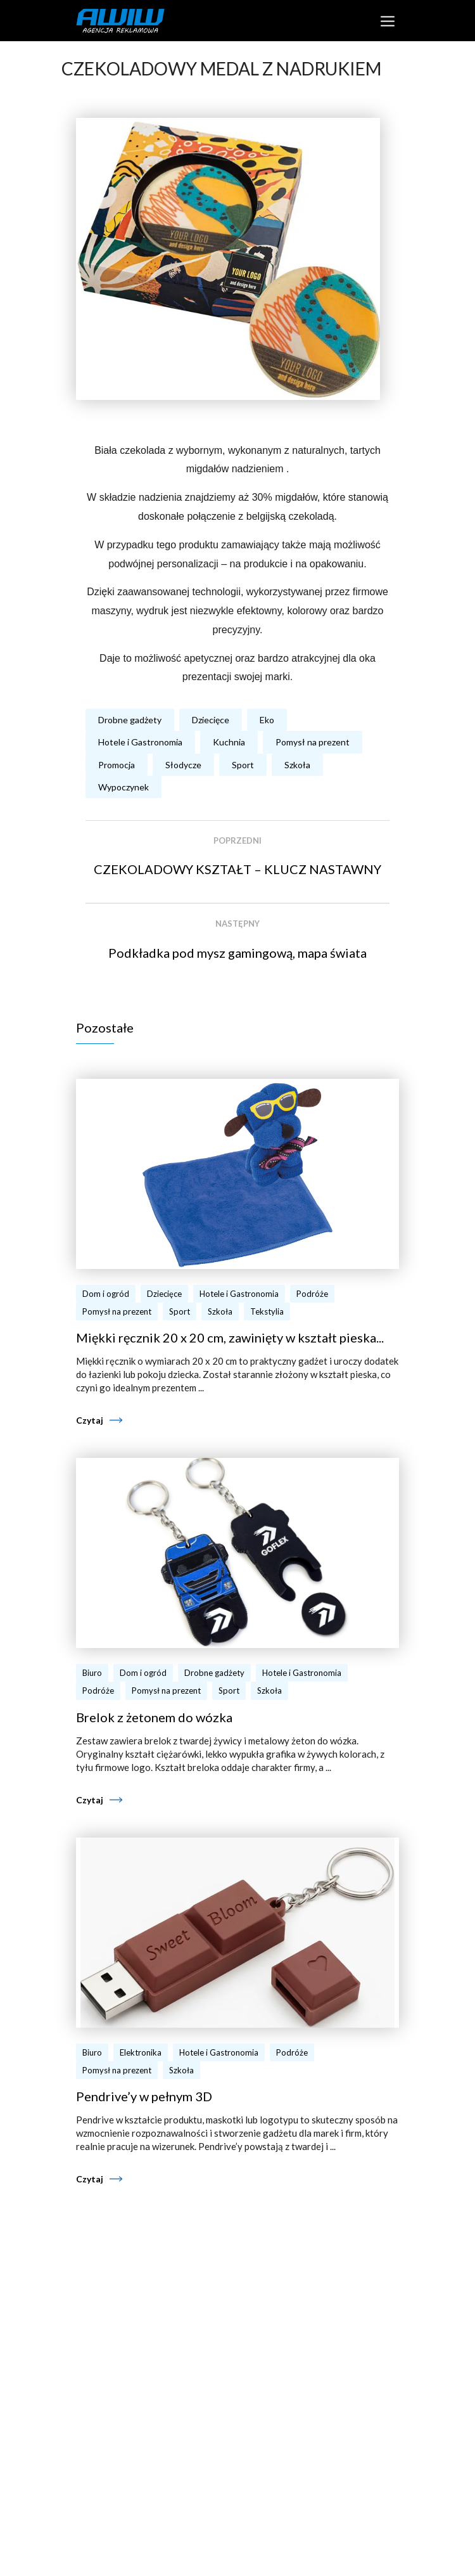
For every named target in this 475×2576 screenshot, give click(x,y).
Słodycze (183, 764)
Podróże (312, 1294)
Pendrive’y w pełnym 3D (144, 2096)
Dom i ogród (105, 1294)
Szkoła (297, 764)
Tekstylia (267, 1311)
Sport (243, 764)
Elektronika (141, 2052)
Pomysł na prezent (313, 742)
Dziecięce (210, 719)
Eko (267, 719)
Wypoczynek (123, 787)
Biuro (92, 1673)
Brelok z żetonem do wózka (154, 1717)
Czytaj (89, 1420)
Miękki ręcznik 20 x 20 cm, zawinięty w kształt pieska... (230, 1337)
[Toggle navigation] (387, 21)
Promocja (116, 764)
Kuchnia (229, 742)
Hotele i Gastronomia (140, 742)
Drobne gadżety (130, 719)
